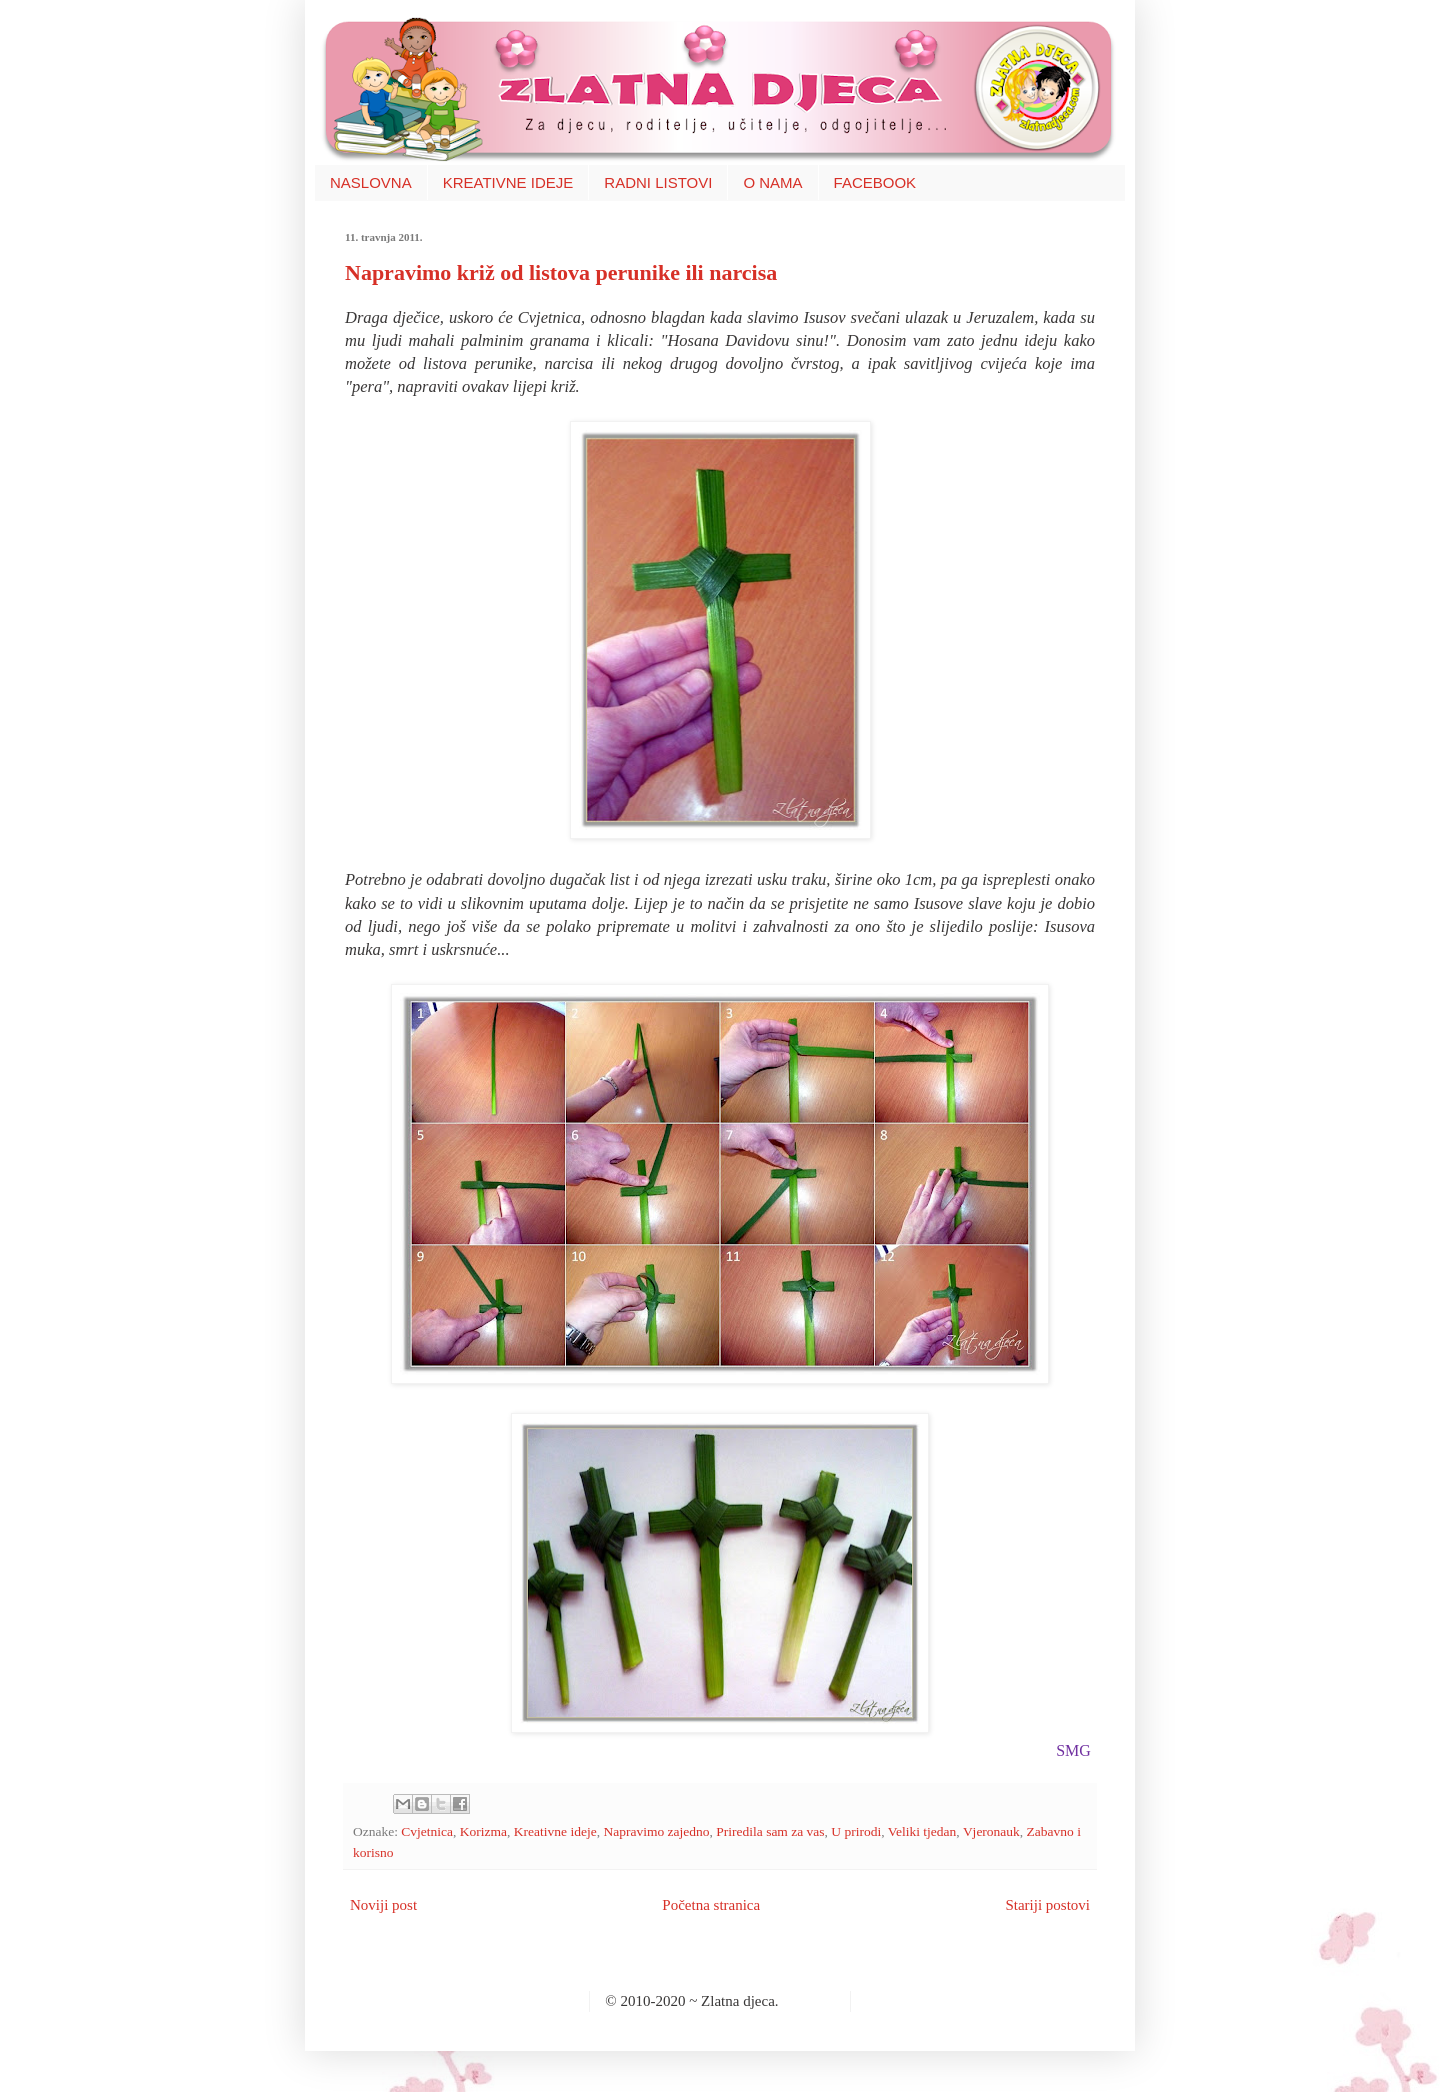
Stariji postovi (1047, 1905)
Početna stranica (711, 1905)
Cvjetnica (427, 1831)
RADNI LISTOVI (658, 182)
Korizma (483, 1831)
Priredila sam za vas (770, 1831)
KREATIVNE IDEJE (508, 182)
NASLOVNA (371, 182)
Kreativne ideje (555, 1831)
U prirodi (856, 1831)
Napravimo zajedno (656, 1831)
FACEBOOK (875, 182)
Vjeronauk (991, 1831)
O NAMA (772, 182)
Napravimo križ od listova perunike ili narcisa (561, 272)
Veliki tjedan (922, 1831)
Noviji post (383, 1905)
